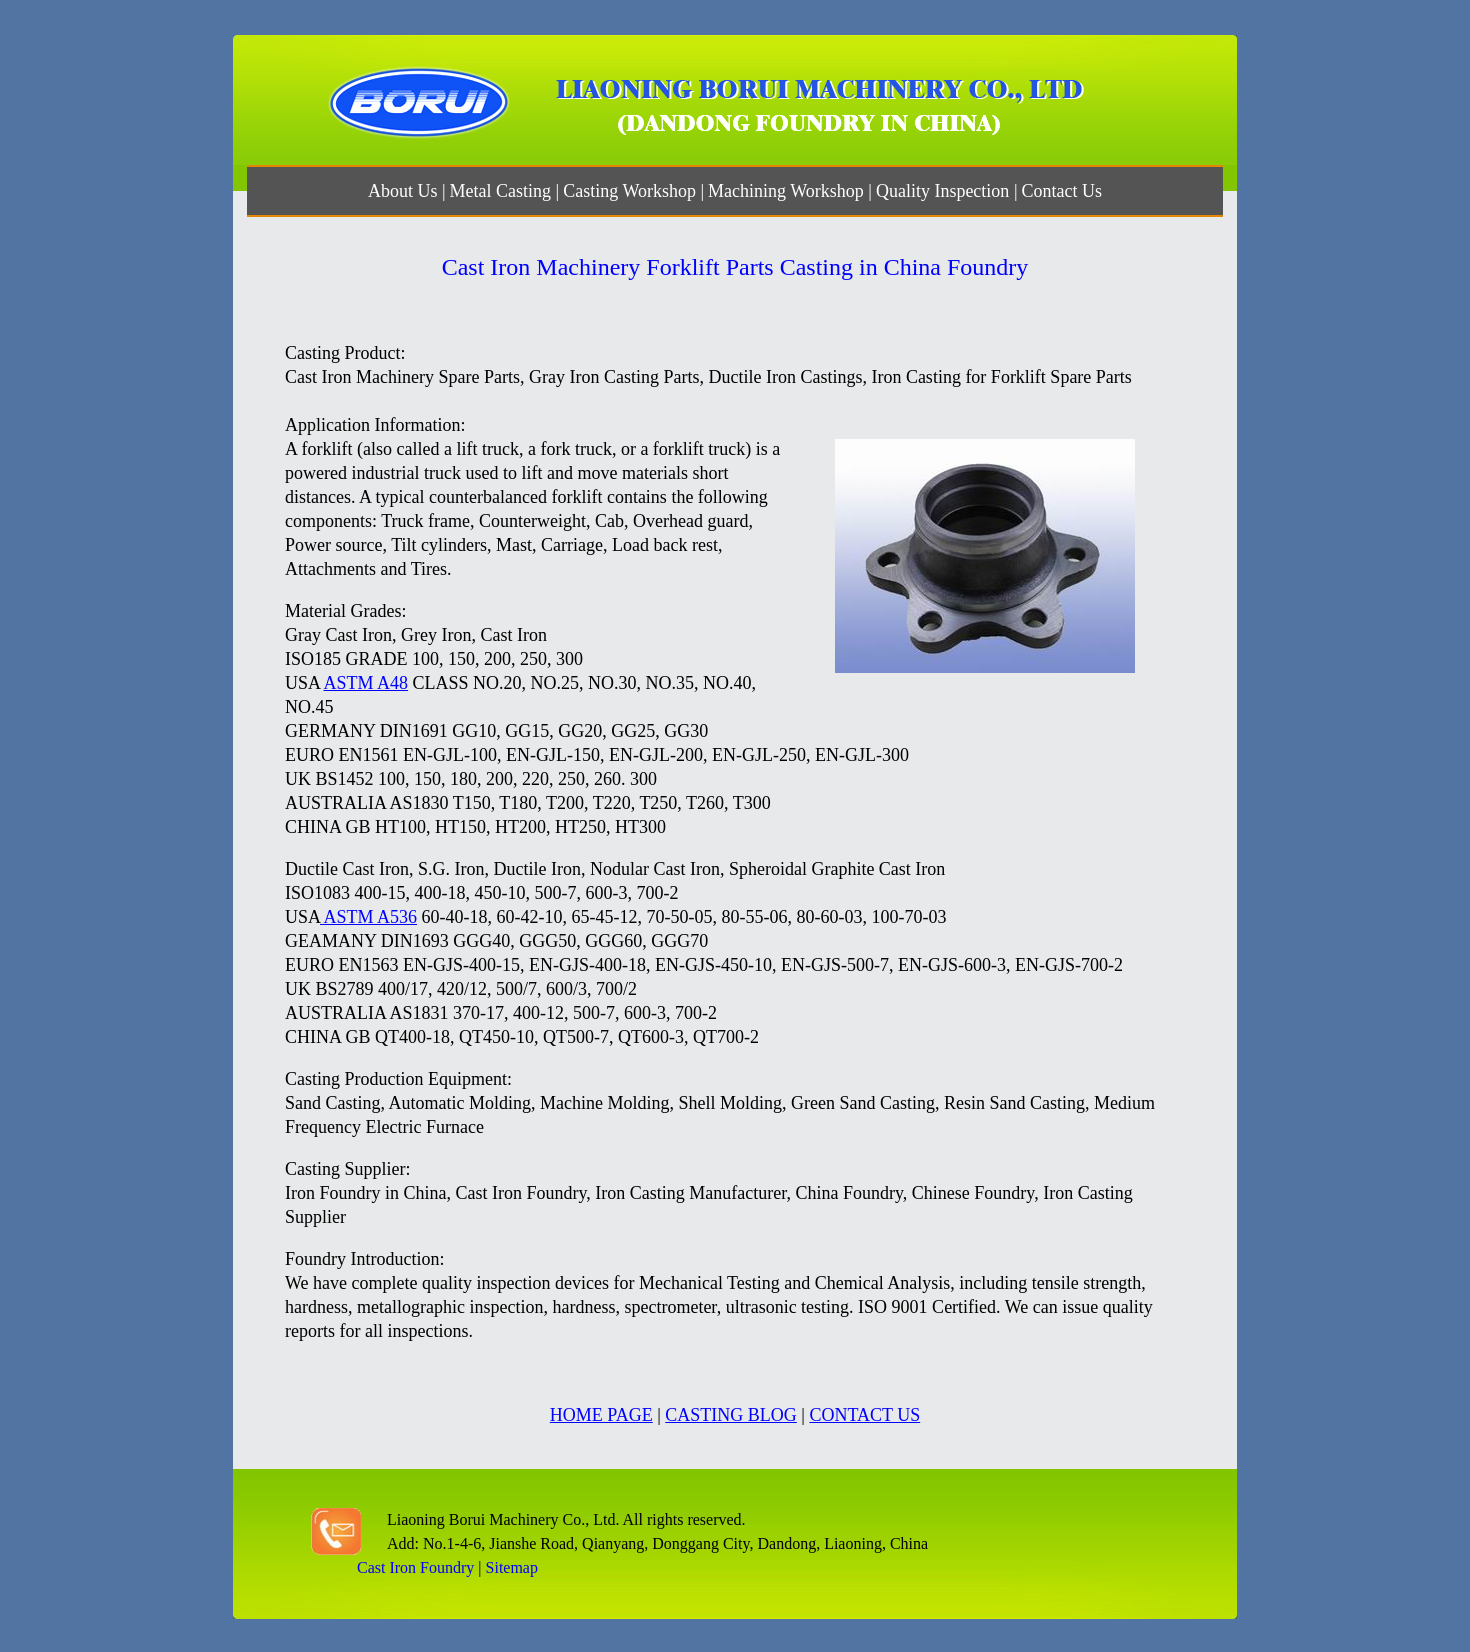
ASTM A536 (368, 917)
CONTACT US (864, 1415)
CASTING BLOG (731, 1415)
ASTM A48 (366, 683)
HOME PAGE (601, 1415)
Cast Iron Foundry (415, 1567)
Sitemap (512, 1567)
